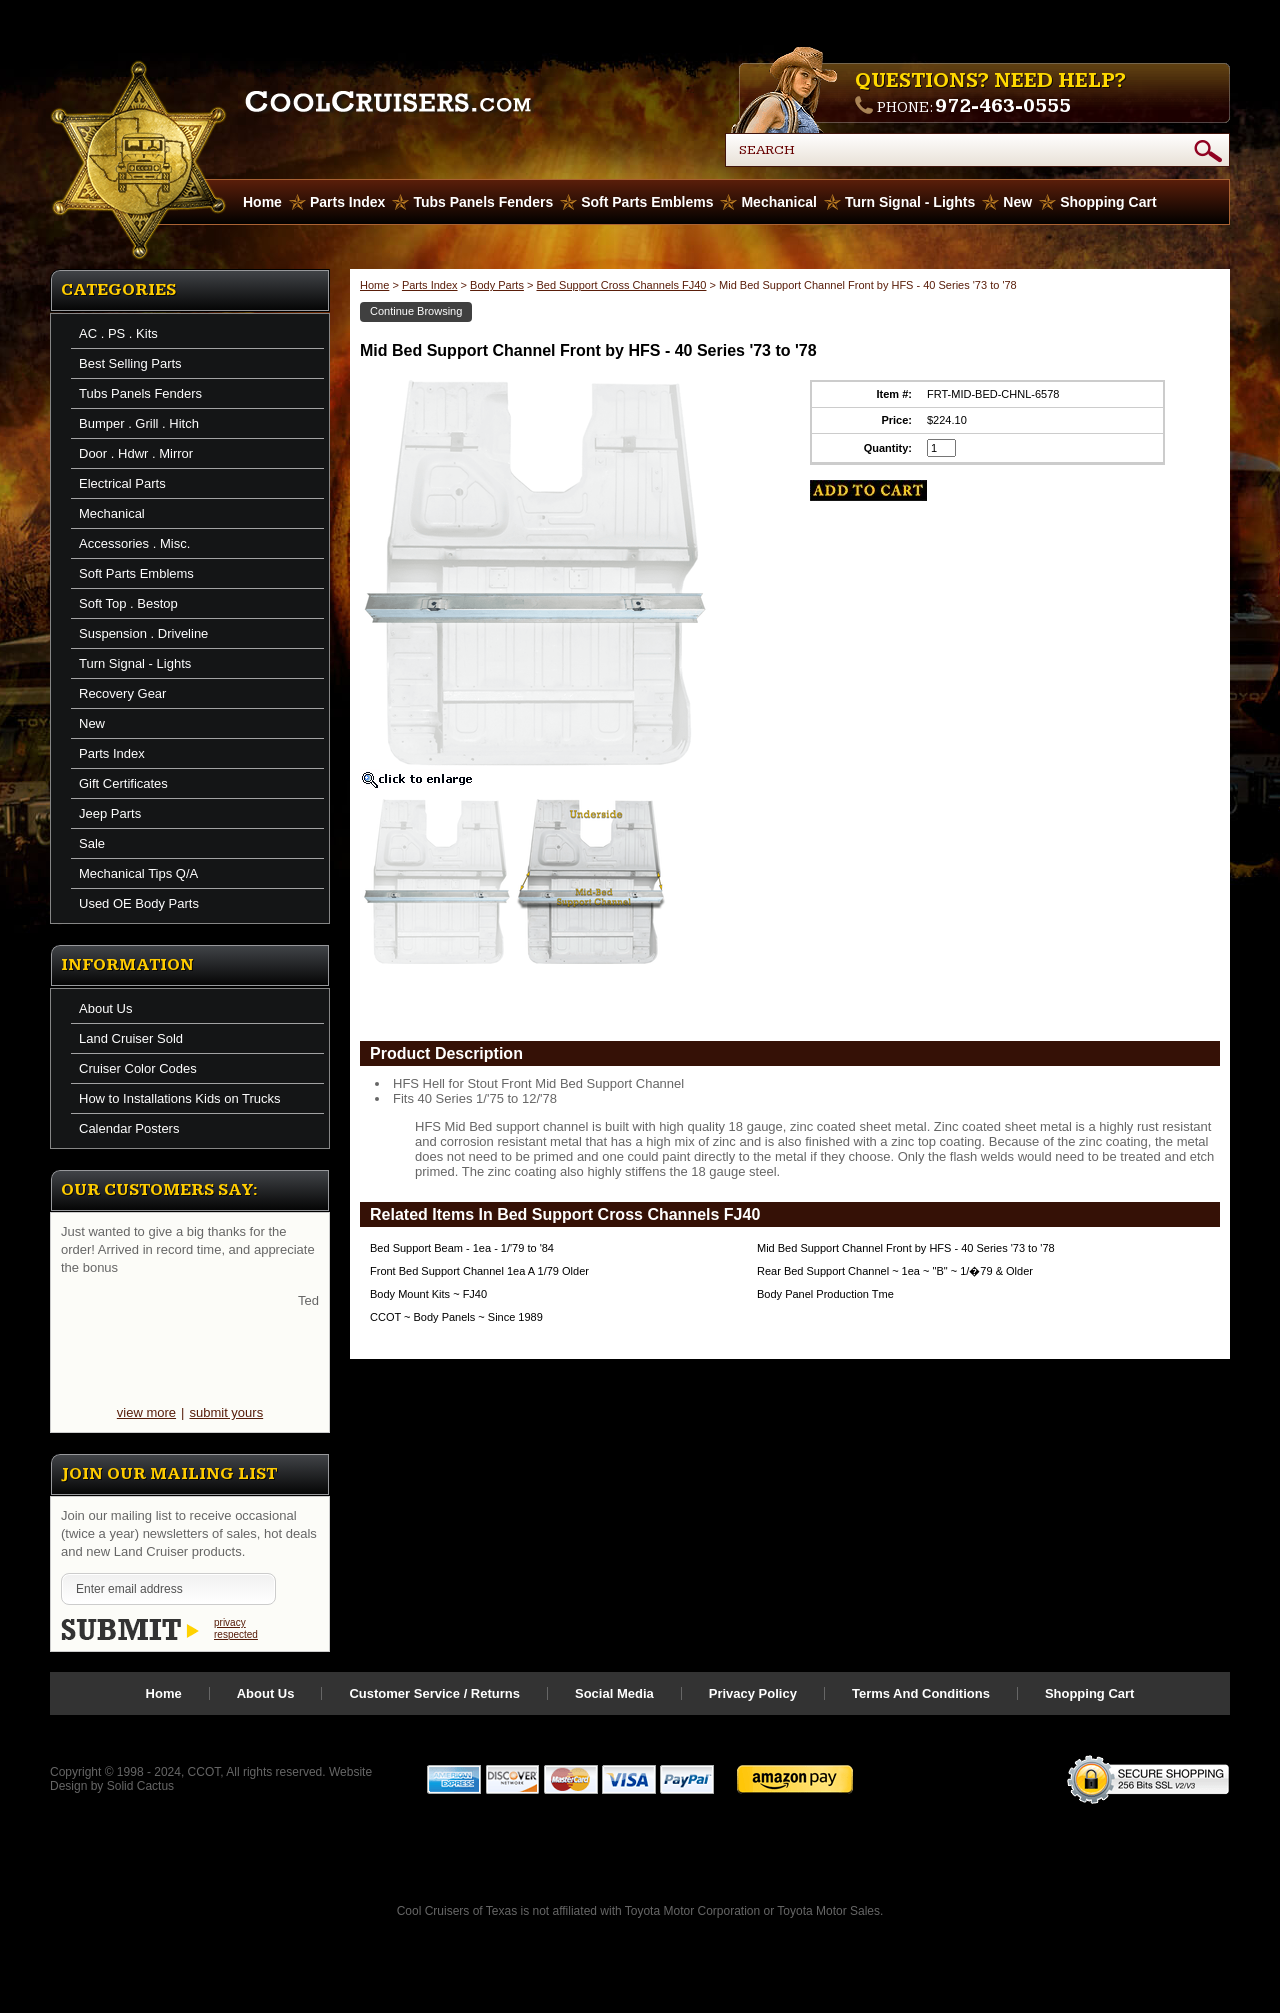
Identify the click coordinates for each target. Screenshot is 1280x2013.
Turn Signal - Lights (910, 202)
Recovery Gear (122, 693)
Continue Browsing (416, 311)
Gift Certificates (123, 783)
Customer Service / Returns (434, 1693)
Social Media (614, 1693)
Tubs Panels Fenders (483, 202)
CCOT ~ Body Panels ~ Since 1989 (456, 1317)
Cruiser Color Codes (138, 1068)
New (1017, 202)
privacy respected (236, 1628)
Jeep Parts (110, 813)
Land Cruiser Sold (131, 1038)
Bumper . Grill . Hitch (139, 423)
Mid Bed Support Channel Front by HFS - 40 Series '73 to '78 (906, 1248)
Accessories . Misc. (134, 543)
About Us (105, 1008)
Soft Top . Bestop (128, 603)
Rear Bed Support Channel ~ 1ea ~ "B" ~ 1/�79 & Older (895, 1271)
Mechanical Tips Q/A (138, 873)
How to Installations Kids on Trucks (180, 1098)
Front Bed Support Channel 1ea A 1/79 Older (479, 1271)
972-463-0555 (1003, 106)
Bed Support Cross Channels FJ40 (621, 285)
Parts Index (347, 202)
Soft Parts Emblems (647, 202)
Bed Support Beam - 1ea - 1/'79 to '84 (462, 1248)
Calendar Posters (129, 1128)
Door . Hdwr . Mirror (136, 453)
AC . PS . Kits (118, 333)
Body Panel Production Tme (825, 1294)
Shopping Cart (1108, 202)
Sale (92, 843)
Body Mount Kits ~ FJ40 (428, 1294)
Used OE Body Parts (139, 903)
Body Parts (497, 285)
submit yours (226, 1412)
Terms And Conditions (921, 1693)
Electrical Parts (122, 483)
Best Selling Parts (130, 363)
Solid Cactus (140, 1786)
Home (374, 285)
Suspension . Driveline (143, 633)
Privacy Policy (753, 1693)
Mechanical (778, 202)
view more (146, 1412)
